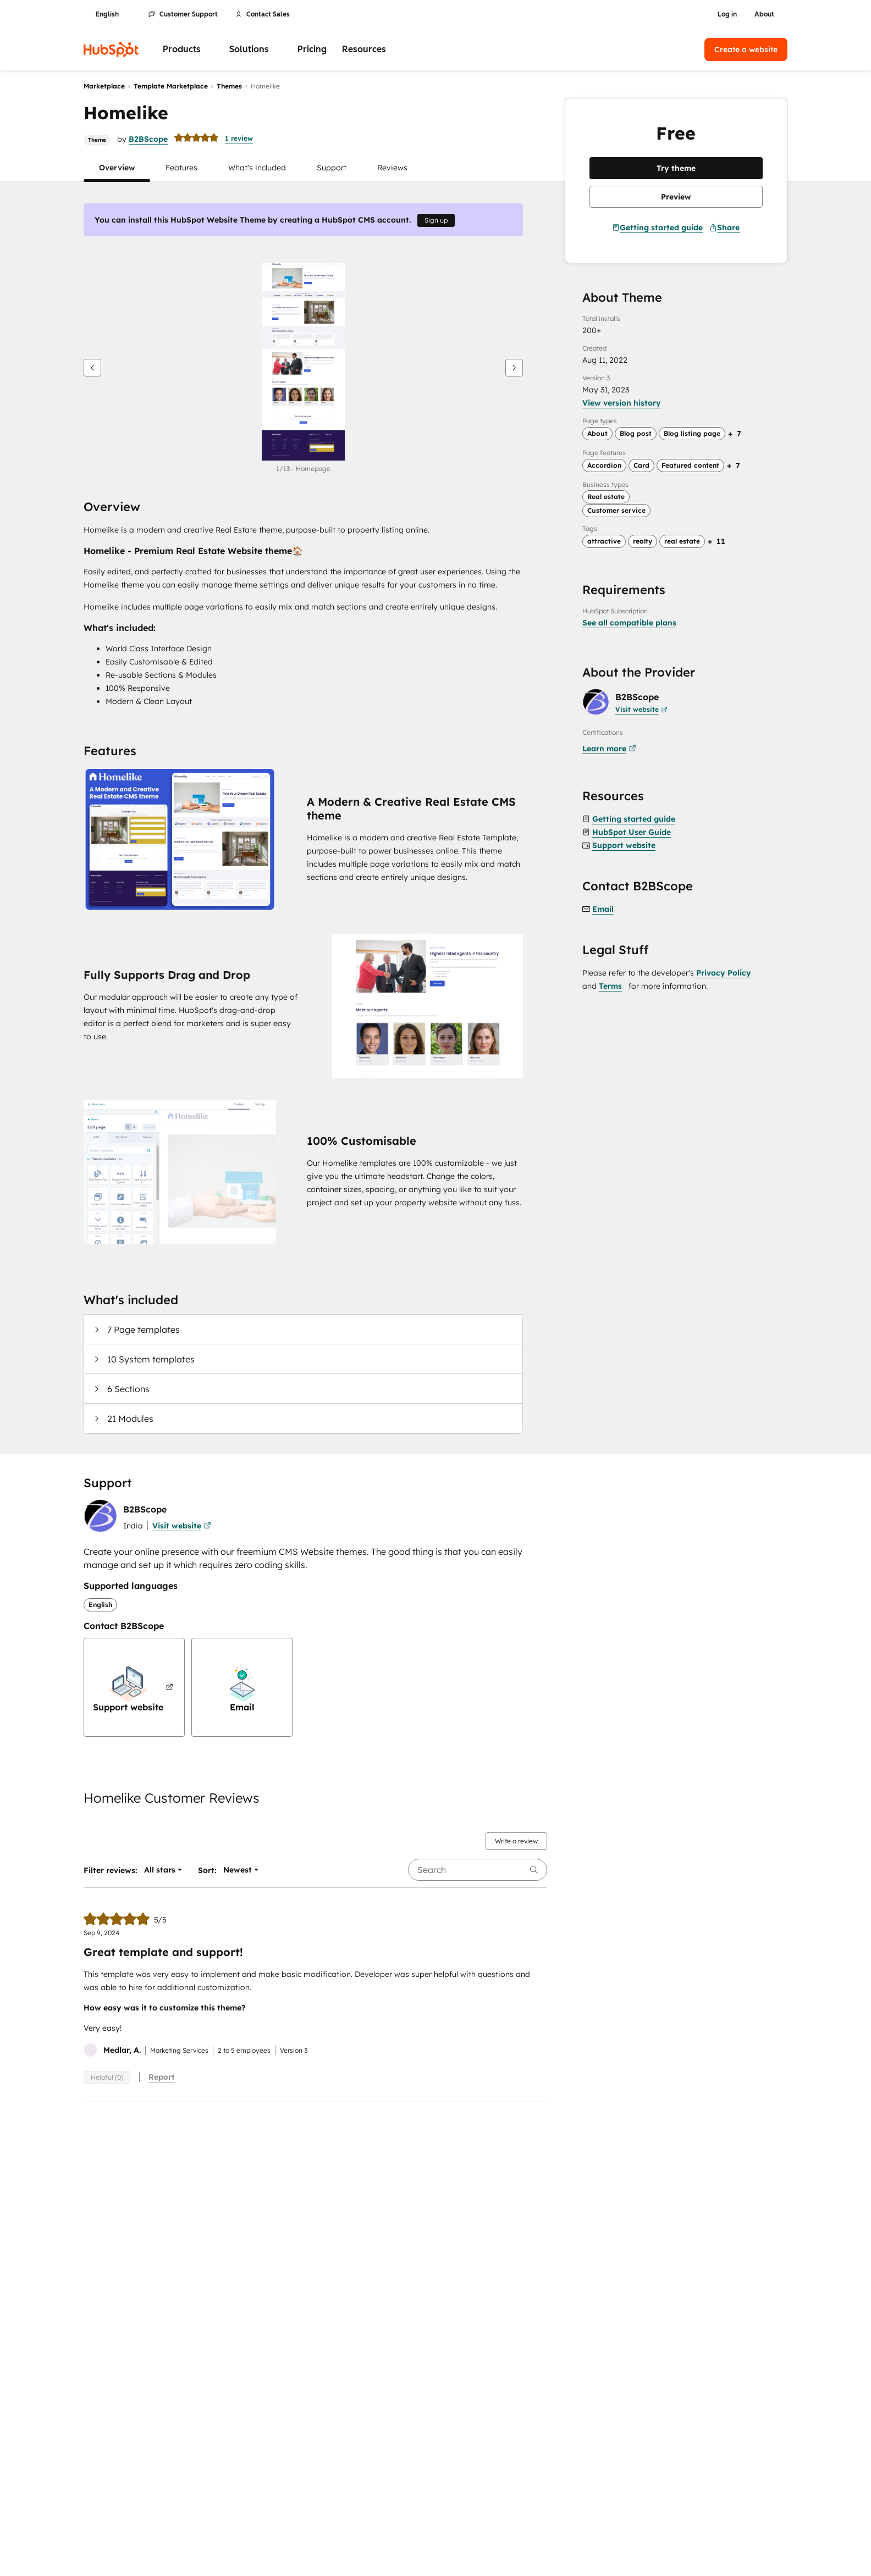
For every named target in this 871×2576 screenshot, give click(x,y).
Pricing (312, 49)
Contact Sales (262, 14)
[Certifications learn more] (610, 749)
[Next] (514, 367)
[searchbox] (477, 1870)
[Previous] (92, 367)
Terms (610, 986)
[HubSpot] (111, 49)
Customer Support (183, 14)
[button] (117, 167)
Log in (727, 14)
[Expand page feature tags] (733, 465)
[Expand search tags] (716, 541)
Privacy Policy (723, 973)
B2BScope (148, 139)
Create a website (746, 49)
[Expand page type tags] (734, 433)
